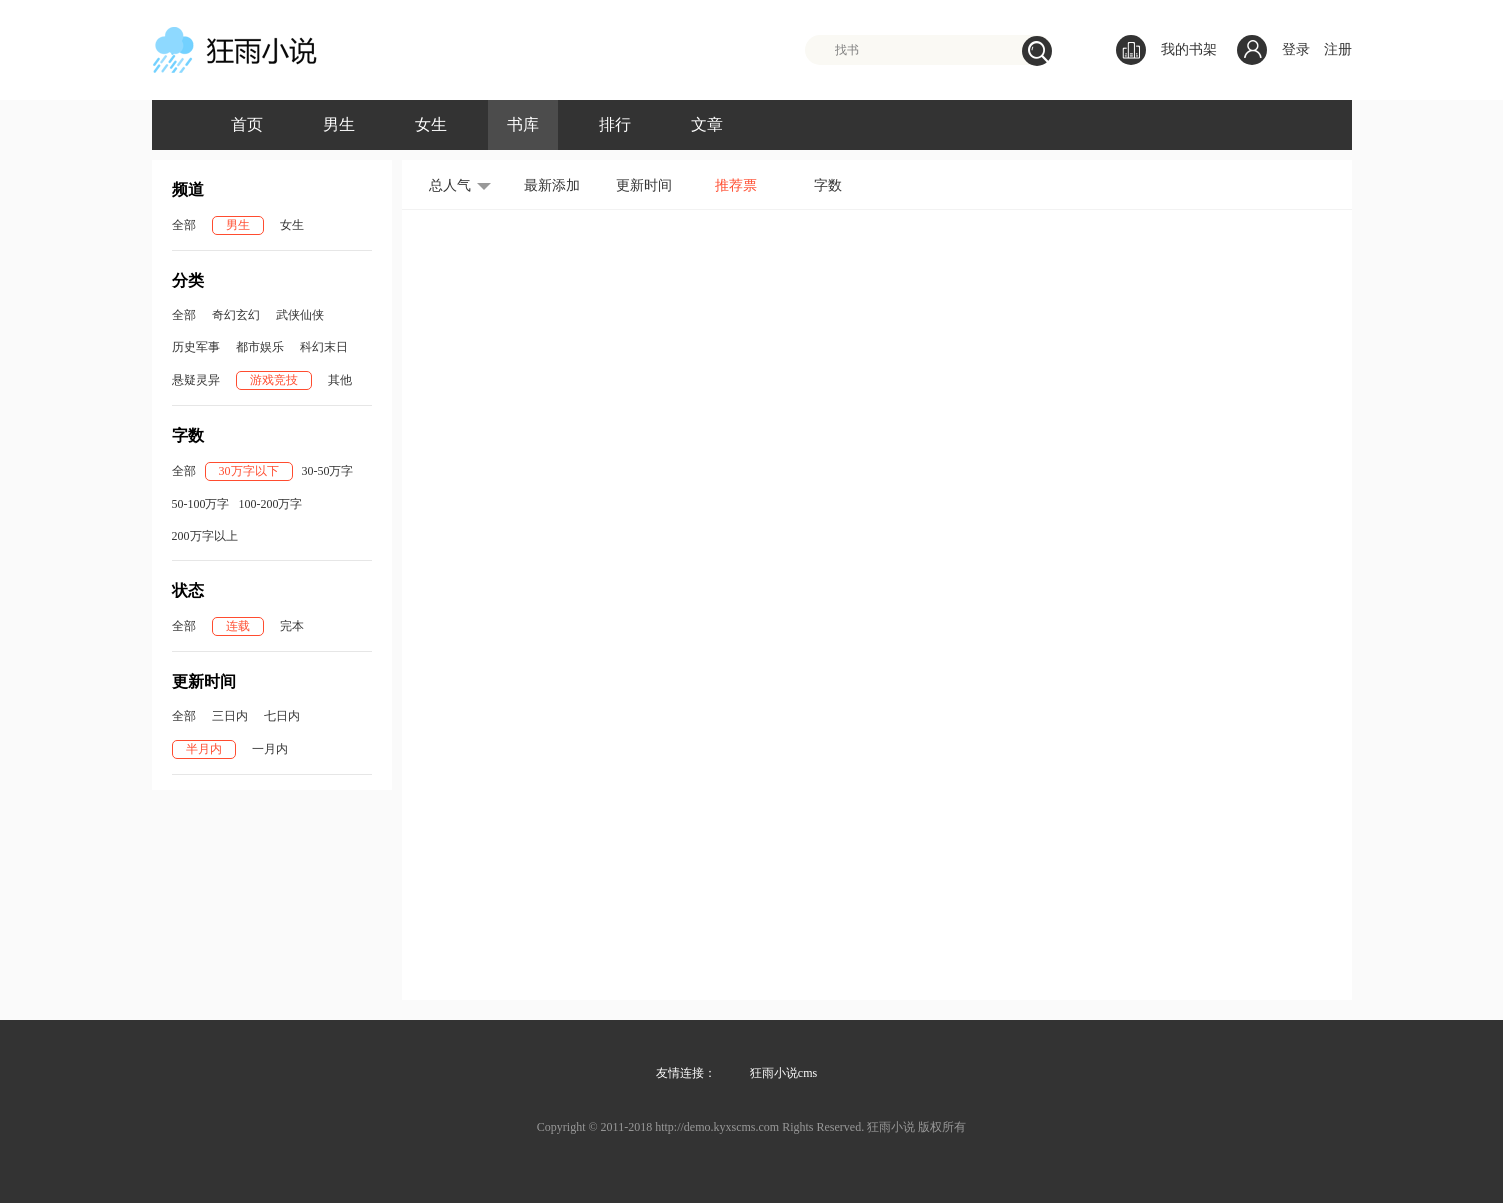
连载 (238, 626)
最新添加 (552, 185)
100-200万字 (271, 504)
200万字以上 (205, 536)
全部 (184, 225)
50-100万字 (201, 504)
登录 (1296, 49)
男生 (339, 124)
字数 (828, 185)
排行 (615, 124)
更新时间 (644, 185)
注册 (1338, 49)
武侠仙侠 (300, 315)
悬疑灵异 (196, 380)
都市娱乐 (260, 347)
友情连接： (686, 1073)
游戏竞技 (274, 380)
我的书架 (1166, 50)
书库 (523, 124)
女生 (431, 124)
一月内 (270, 749)
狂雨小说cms (783, 1073)
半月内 (204, 749)
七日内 (282, 716)
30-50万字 (328, 471)
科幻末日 (324, 347)
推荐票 (736, 185)
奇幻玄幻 (236, 315)
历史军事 (196, 347)
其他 (340, 380)
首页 (247, 124)
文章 (707, 124)
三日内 (230, 716)
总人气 (450, 185)
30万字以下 (249, 471)
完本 (292, 626)
